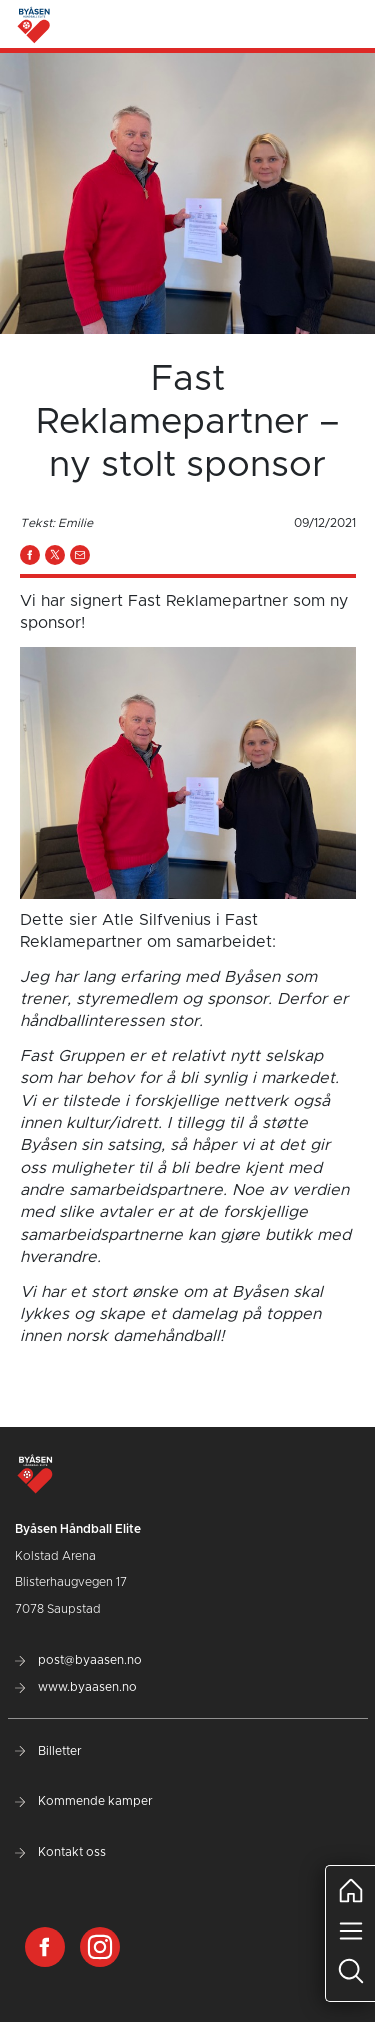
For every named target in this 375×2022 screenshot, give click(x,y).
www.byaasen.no (76, 1687)
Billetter (48, 1751)
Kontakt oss (60, 1852)
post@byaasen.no (78, 1660)
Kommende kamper (84, 1801)
